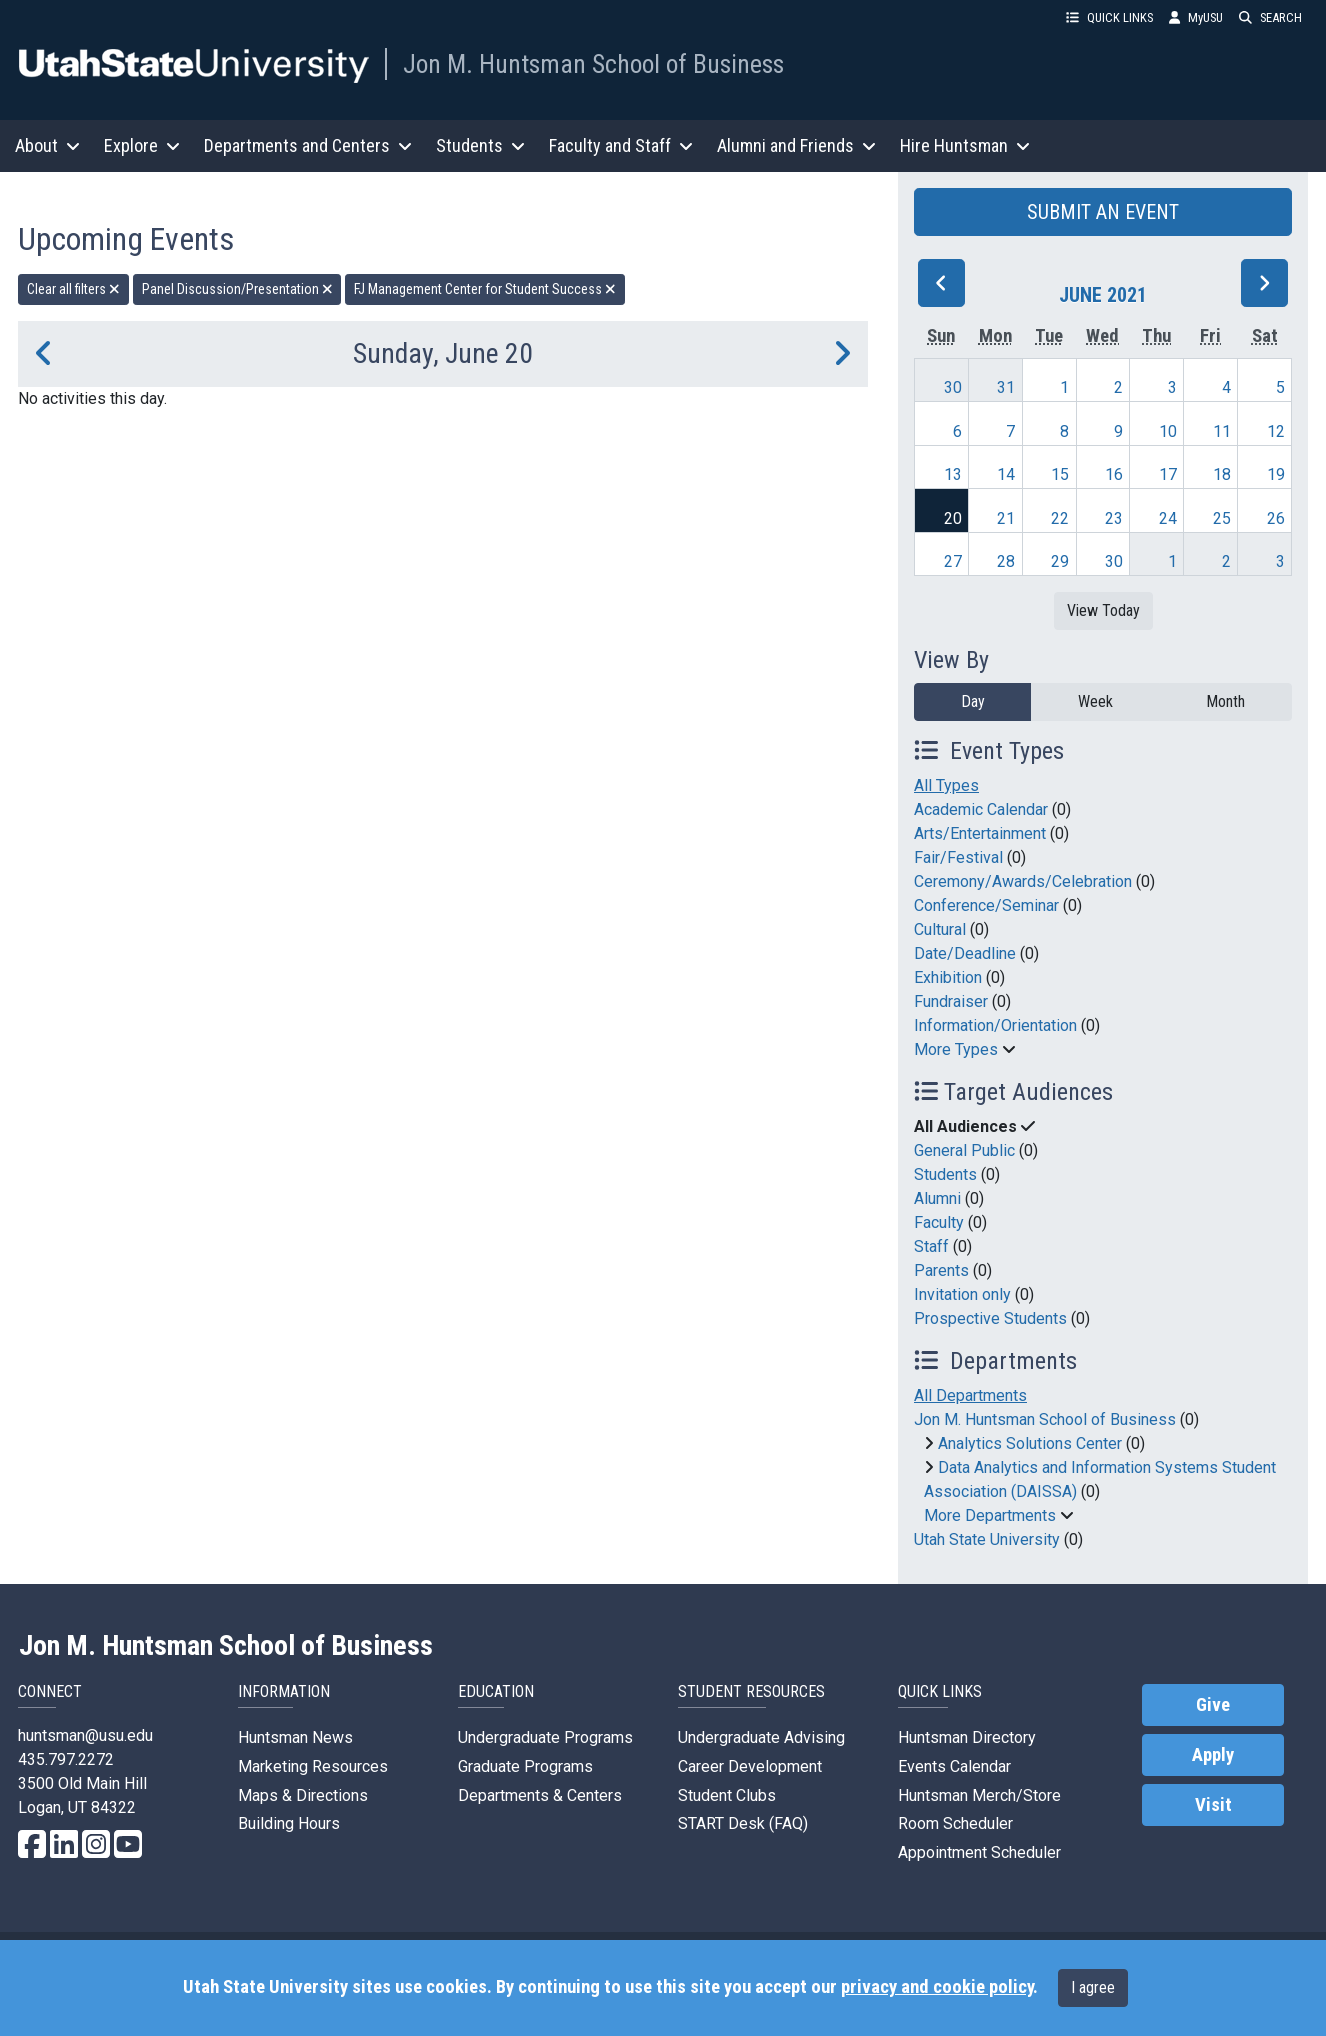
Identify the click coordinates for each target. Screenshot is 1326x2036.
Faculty (939, 1222)
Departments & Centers (540, 1795)
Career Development (750, 1766)
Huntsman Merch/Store (979, 1795)
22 (1060, 518)
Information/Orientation (995, 1025)
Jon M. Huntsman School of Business (593, 64)
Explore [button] (142, 145)
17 (1168, 474)
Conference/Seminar (986, 905)
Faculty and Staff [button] (621, 145)
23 (1114, 518)
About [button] (47, 145)
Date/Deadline (965, 953)
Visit (1213, 1805)
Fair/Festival (958, 857)
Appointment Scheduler (979, 1852)
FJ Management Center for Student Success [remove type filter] (485, 289)
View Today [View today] (1103, 610)
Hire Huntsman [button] (965, 145)
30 (953, 387)
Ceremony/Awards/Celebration (1023, 881)
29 (1060, 561)
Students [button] (480, 145)
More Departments (990, 1515)
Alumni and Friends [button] (796, 145)
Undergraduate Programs (545, 1737)
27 (953, 561)
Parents (941, 1270)
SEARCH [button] (1270, 17)
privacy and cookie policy (937, 1987)
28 (1006, 561)
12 (1276, 431)
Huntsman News (295, 1737)
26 (1276, 518)
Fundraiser (951, 1001)
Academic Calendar (981, 809)
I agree (1093, 1987)
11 (1222, 431)
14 (1006, 474)
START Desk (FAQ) (743, 1823)
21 (1006, 518)
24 (1168, 518)
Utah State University (987, 1539)
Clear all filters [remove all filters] (73, 289)
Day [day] (973, 701)
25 (1222, 518)
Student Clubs (727, 1795)
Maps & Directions (303, 1795)
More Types (956, 1049)
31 (1006, 387)
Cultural (940, 929)
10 (1168, 431)
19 (1276, 474)
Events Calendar (954, 1766)
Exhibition (948, 977)
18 (1222, 474)
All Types (946, 785)
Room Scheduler (955, 1823)
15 (1060, 474)
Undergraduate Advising (761, 1737)
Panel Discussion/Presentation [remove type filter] (237, 289)
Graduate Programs (525, 1766)
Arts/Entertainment (980, 833)
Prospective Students (990, 1318)
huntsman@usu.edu (85, 1735)
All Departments (970, 1395)
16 (1114, 474)
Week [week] (1095, 701)
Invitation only (962, 1294)
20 (953, 518)
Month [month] (1225, 701)
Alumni (937, 1198)
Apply (1213, 1755)
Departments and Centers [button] (308, 145)
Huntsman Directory (967, 1737)
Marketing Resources (313, 1766)
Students (945, 1174)
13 (953, 474)
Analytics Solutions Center (1030, 1443)
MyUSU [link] (1196, 17)
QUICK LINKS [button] (1109, 17)
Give (1213, 1705)
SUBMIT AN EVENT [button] (1103, 212)
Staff (931, 1246)
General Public (964, 1150)
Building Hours (289, 1823)
